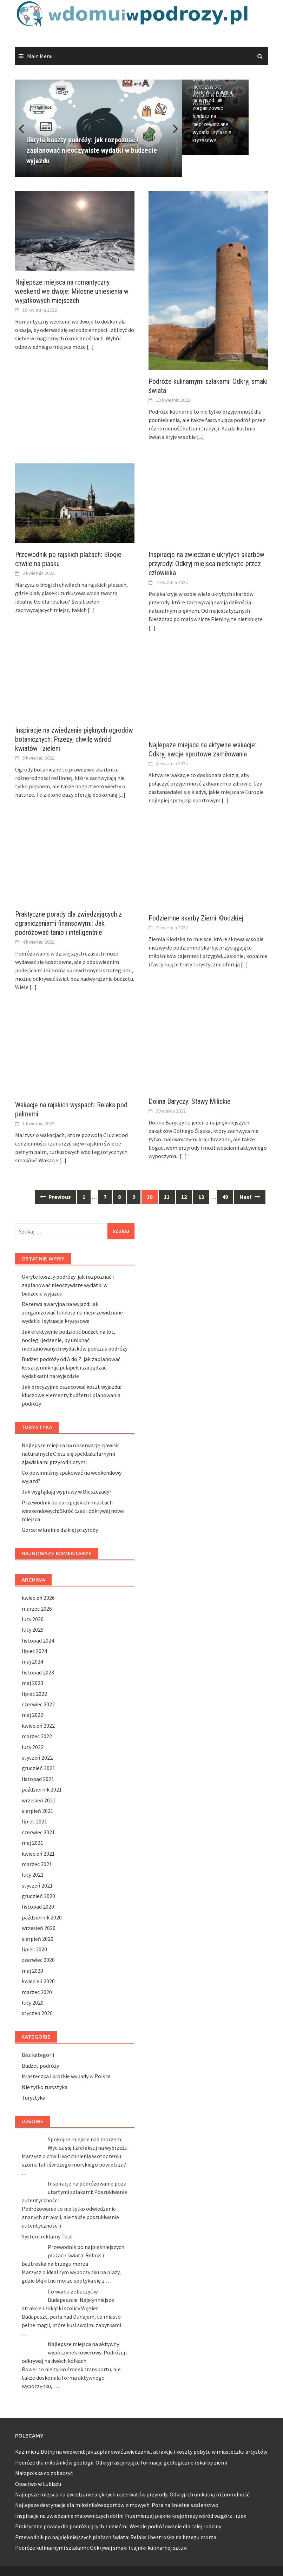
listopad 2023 (38, 1672)
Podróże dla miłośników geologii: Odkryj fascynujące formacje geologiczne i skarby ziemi (121, 2462)
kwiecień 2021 (38, 1853)
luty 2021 (33, 1874)
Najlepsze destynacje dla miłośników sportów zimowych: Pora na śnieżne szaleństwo (116, 2504)
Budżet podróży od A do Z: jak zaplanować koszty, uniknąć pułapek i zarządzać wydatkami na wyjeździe (71, 1367)
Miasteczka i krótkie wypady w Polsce (66, 2076)
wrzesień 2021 (38, 1800)
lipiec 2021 (34, 1821)
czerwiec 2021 (38, 1832)
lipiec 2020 (34, 1949)
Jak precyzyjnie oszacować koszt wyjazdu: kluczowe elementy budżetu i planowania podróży (71, 1395)
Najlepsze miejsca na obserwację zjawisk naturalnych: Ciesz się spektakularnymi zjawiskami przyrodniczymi (70, 1454)
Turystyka (33, 2097)
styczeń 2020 (37, 2013)
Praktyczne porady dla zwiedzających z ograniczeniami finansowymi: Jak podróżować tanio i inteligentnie (68, 923)
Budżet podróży (40, 2065)
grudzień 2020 (38, 1895)
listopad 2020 (38, 1906)
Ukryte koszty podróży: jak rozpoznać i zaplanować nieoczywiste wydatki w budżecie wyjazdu (224, 101)
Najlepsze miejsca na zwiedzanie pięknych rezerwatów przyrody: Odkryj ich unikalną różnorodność (132, 2494)
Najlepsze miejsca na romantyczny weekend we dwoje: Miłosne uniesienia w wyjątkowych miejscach (72, 291)
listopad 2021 (38, 1778)
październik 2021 (42, 1789)
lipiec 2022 (34, 1693)
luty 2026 (33, 1619)
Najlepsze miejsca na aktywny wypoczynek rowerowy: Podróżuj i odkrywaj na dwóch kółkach (74, 2352)
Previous (26, 128)
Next (171, 128)
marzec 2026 (37, 1608)
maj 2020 (32, 1970)
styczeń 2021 (37, 1885)
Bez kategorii (38, 2054)
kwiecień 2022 (38, 1725)
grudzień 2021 (38, 1768)
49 (225, 1196)
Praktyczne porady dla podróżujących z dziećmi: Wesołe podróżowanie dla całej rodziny (118, 2526)
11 (167, 1196)
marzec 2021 (37, 1864)
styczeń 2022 (37, 1757)
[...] (90, 346)
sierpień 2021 (37, 1810)
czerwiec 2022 (38, 1704)
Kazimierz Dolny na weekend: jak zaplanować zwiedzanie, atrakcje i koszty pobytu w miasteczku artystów (141, 2451)
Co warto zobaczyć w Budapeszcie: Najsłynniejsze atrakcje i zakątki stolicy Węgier (68, 2300)
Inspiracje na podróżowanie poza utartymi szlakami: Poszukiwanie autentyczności (74, 2192)
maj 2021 (32, 1842)
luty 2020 (33, 2002)
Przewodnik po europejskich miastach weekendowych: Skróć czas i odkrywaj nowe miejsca (73, 1511)
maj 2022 (32, 1714)
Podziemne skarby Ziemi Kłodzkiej (196, 918)
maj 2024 (32, 1661)
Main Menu (40, 56)
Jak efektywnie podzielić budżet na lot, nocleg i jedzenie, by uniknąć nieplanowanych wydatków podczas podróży (74, 1340)
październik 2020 (42, 1917)
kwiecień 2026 (38, 1597)
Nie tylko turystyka (44, 2087)
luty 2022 (33, 1747)
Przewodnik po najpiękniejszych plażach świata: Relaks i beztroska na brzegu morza (73, 2255)
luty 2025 (33, 1629)
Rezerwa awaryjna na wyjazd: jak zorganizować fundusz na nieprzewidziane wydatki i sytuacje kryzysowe (223, 146)
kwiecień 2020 (38, 1981)
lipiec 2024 (34, 1650)
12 (184, 1196)
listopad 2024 (38, 1640)
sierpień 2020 (37, 1938)
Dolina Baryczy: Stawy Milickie (190, 1101)
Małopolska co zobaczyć (45, 2472)
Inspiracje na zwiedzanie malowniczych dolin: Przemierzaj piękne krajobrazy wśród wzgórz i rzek (130, 2515)
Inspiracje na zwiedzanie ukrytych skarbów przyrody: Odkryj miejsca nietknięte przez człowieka (206, 563)
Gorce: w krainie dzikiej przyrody (60, 1529)
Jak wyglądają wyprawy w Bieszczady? (67, 1491)
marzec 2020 (37, 1992)
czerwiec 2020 (38, 1959)
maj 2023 (32, 1682)
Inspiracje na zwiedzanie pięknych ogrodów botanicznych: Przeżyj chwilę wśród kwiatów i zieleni (74, 739)
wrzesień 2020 (38, 1927)
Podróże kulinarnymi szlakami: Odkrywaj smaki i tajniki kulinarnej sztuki (101, 2547)
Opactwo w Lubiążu (38, 2483)
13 (201, 1196)
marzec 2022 (37, 1736)
